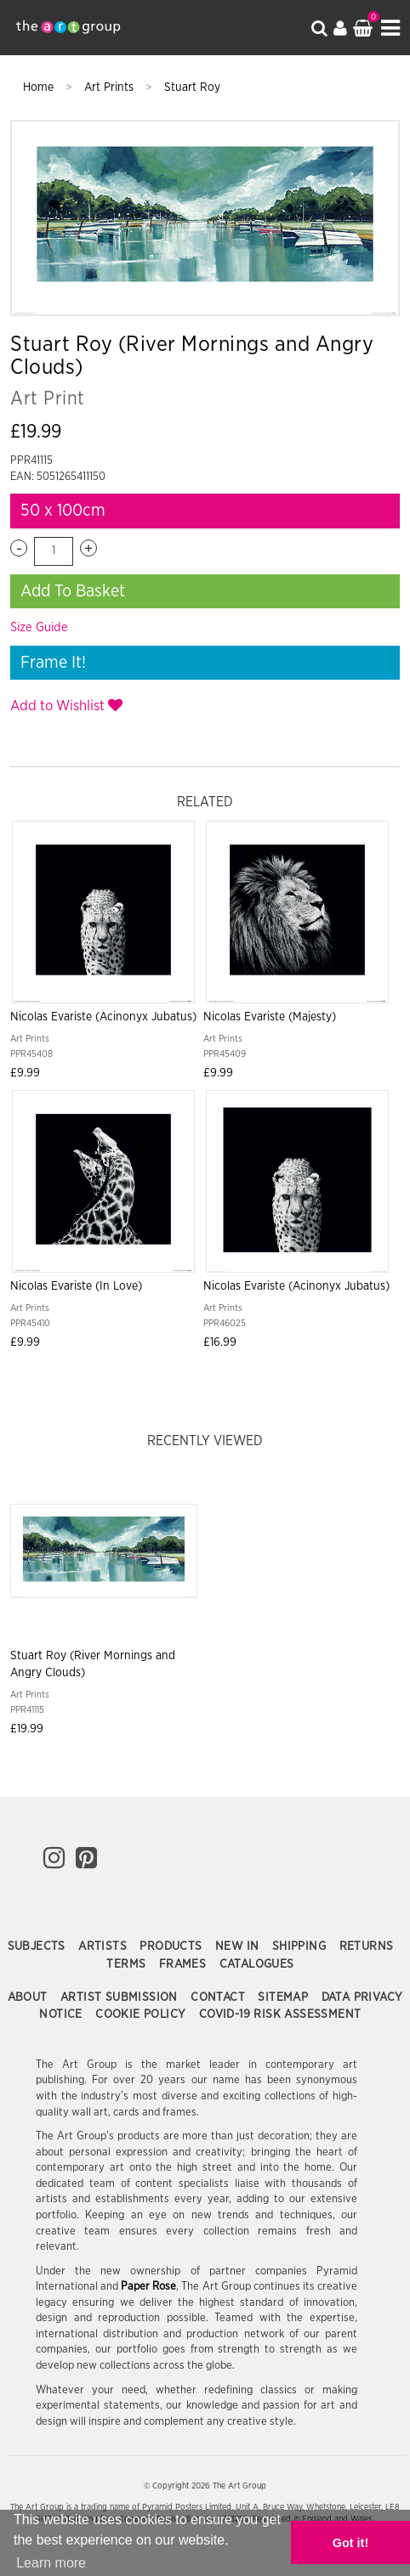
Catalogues (256, 1964)
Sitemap (284, 1997)
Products (173, 1946)
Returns (366, 1946)
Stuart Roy (192, 87)
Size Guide (39, 627)
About (29, 1997)
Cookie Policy (142, 2014)
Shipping (301, 1946)
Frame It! (53, 662)
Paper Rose (148, 2286)
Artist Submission (120, 1997)
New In (239, 1946)
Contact (219, 1997)
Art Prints (110, 87)
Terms (127, 1964)
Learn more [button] (51, 2563)
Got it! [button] (350, 2543)
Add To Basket (72, 591)
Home (40, 87)
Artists (104, 1946)
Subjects (39, 1946)
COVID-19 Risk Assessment (280, 2014)
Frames (184, 1964)
